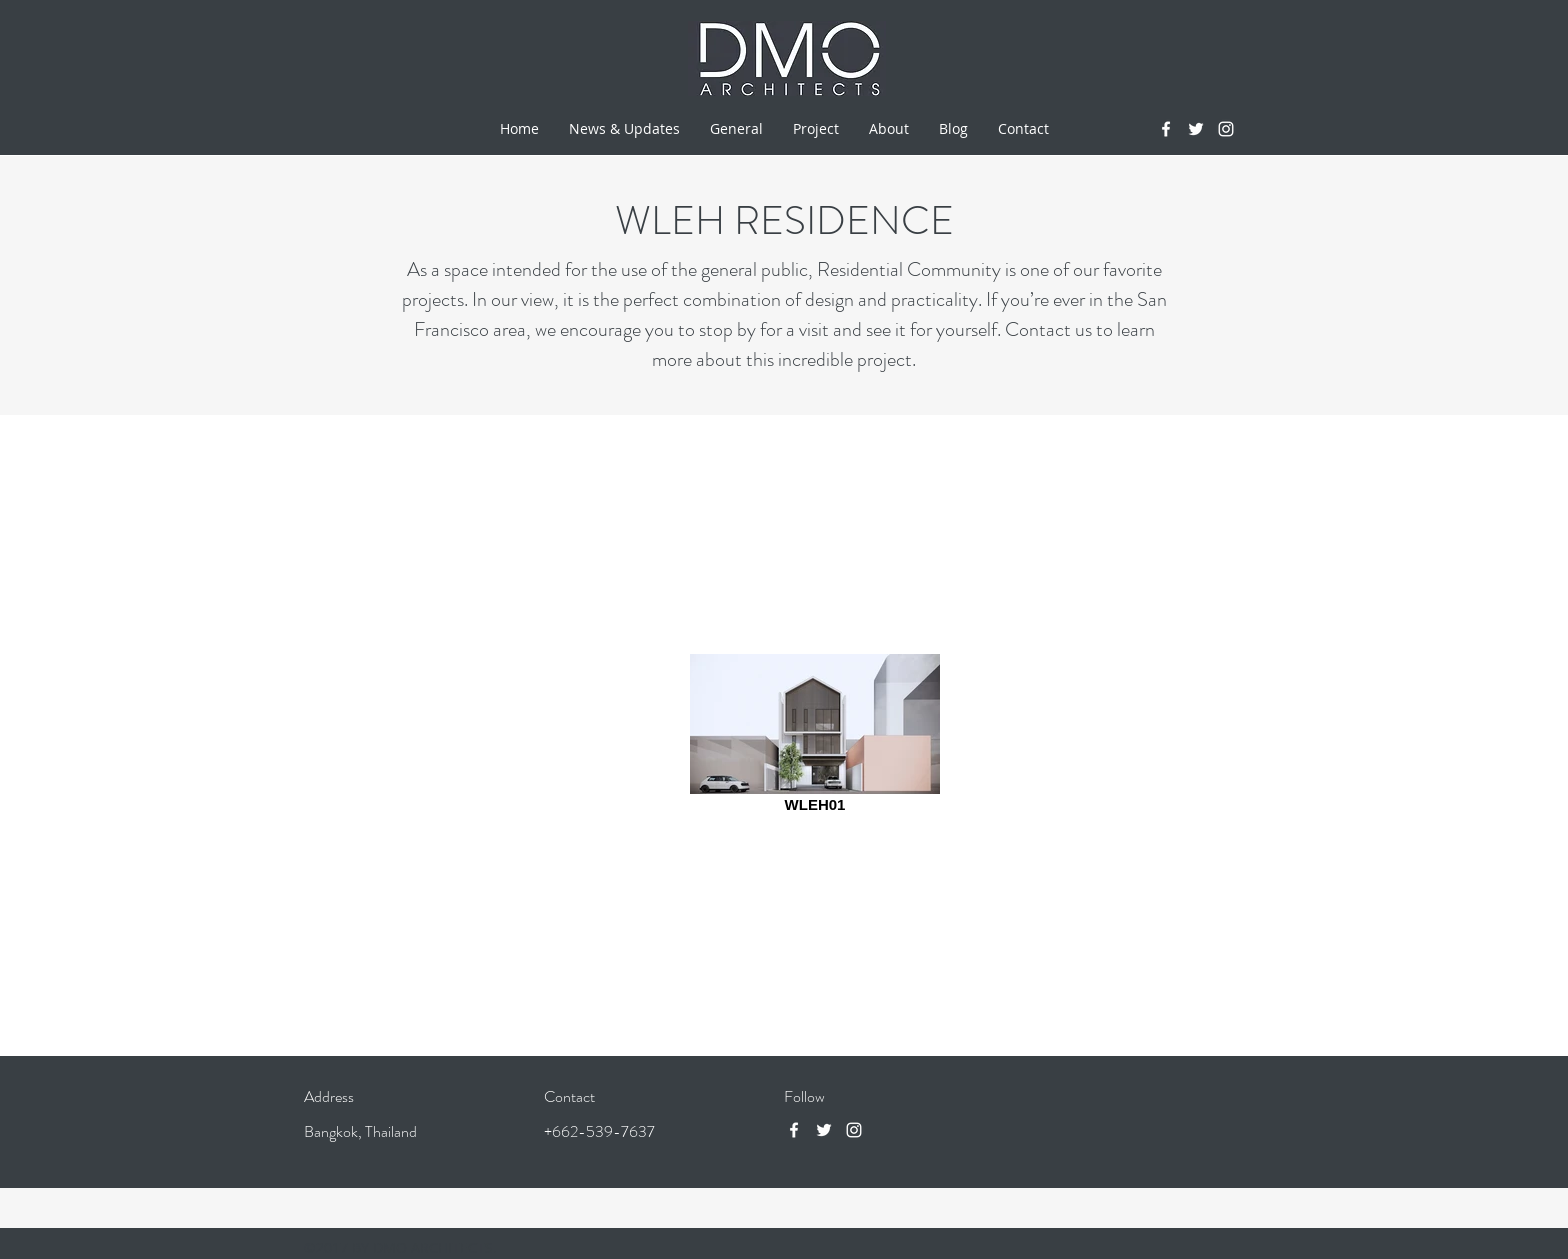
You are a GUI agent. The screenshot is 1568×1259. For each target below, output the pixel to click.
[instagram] (1226, 129)
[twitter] (1196, 129)
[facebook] (1166, 129)
